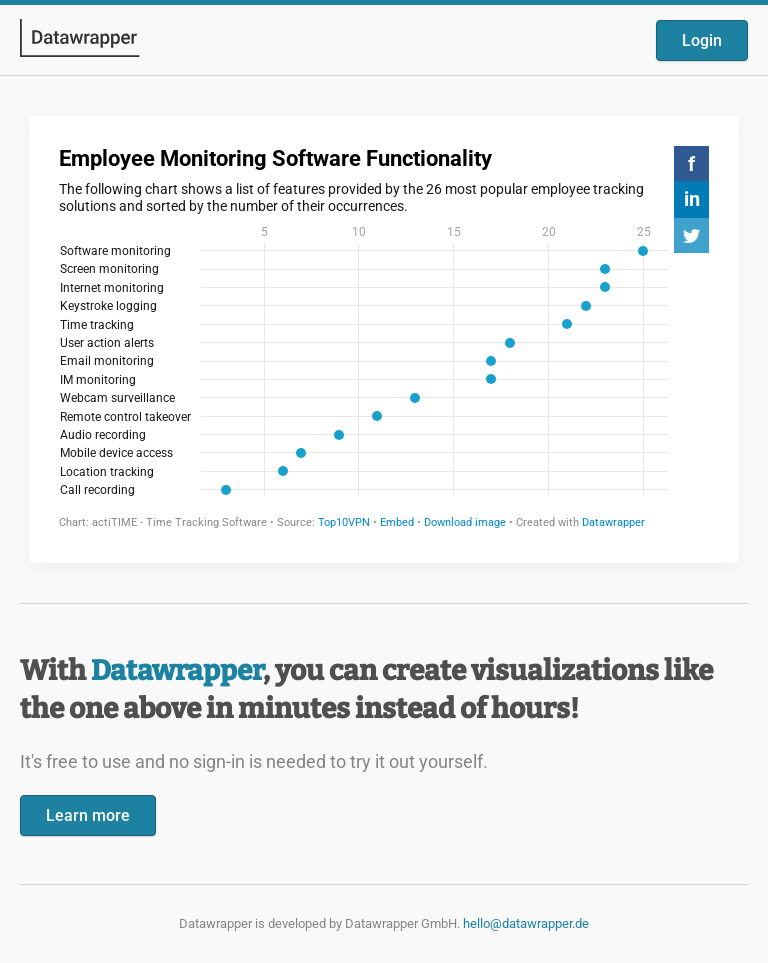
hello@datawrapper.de (526, 923)
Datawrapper (177, 670)
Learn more (88, 815)
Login (702, 40)
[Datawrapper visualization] (384, 337)
